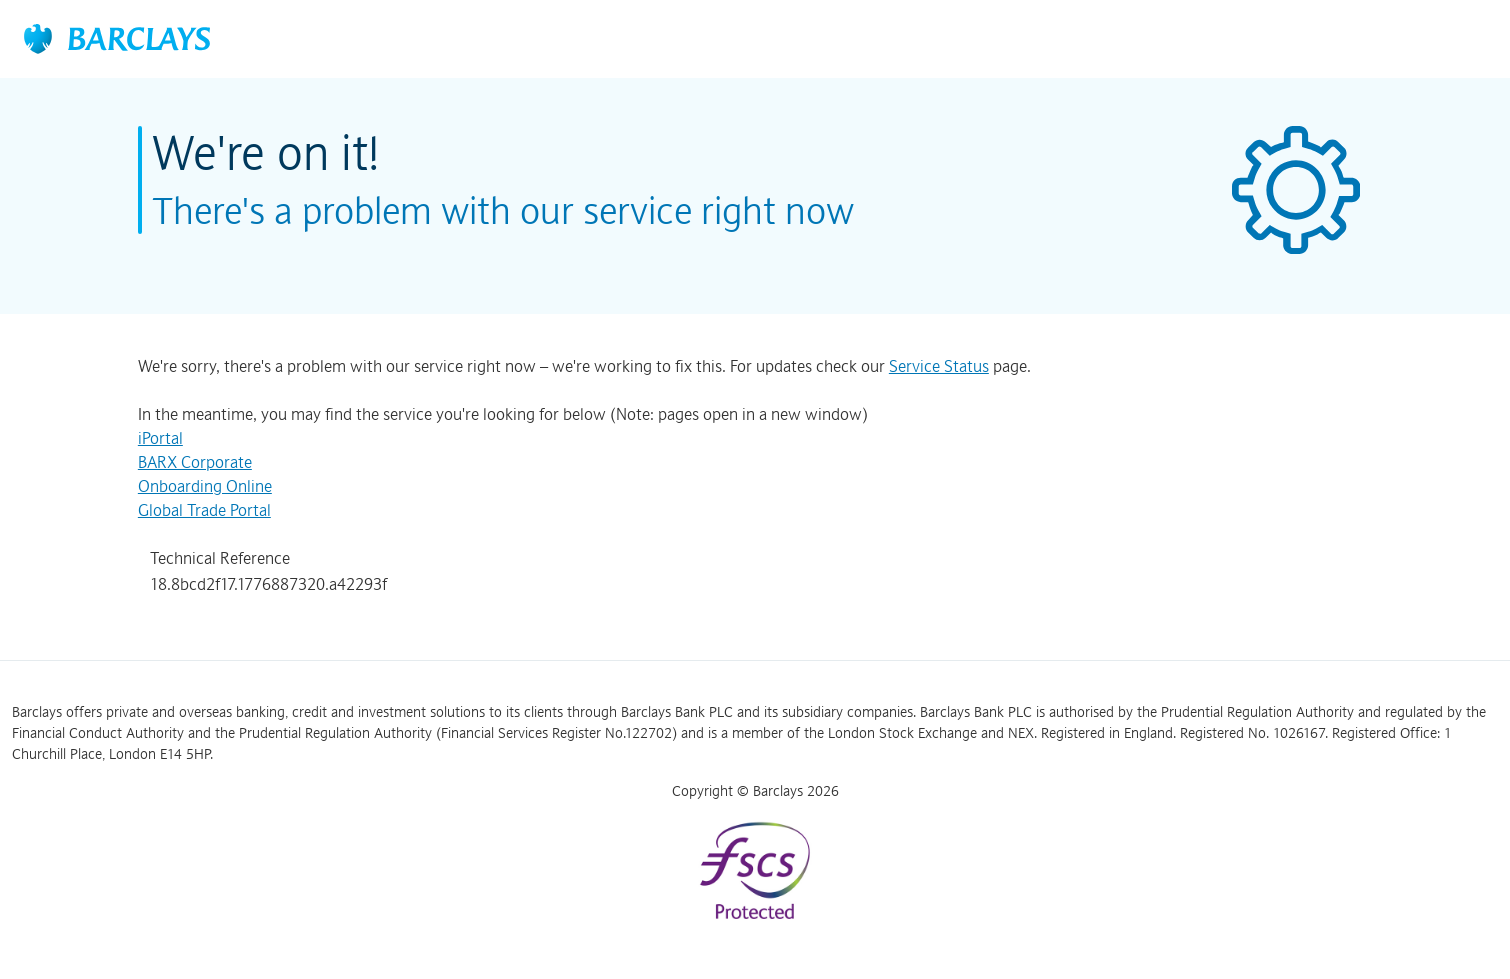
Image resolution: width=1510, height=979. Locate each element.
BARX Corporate (195, 462)
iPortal (160, 438)
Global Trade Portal (204, 510)
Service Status (939, 366)
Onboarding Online (205, 486)
